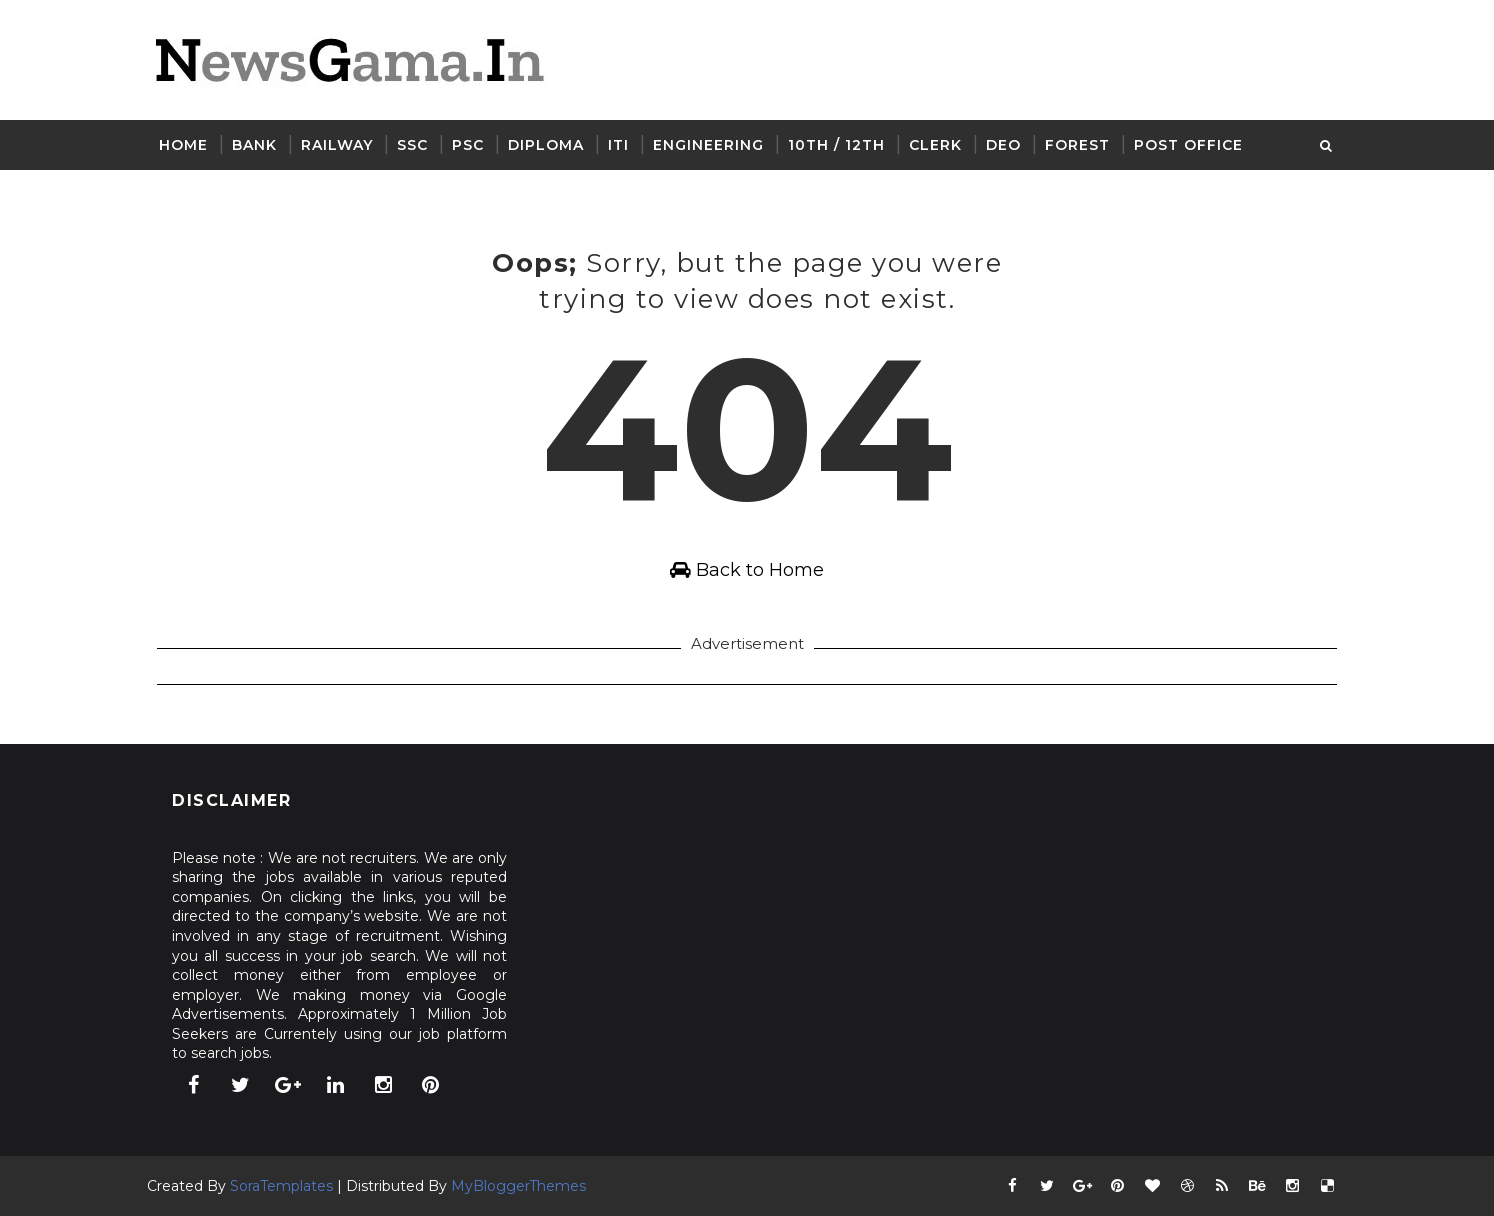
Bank (254, 145)
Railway (337, 145)
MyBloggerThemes (518, 1186)
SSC (412, 145)
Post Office (1188, 145)
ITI (618, 145)
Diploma (546, 145)
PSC (468, 145)
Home (183, 145)
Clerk (935, 145)
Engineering (708, 145)
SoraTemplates (281, 1186)
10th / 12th (836, 145)
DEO (1003, 145)
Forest (1077, 145)
